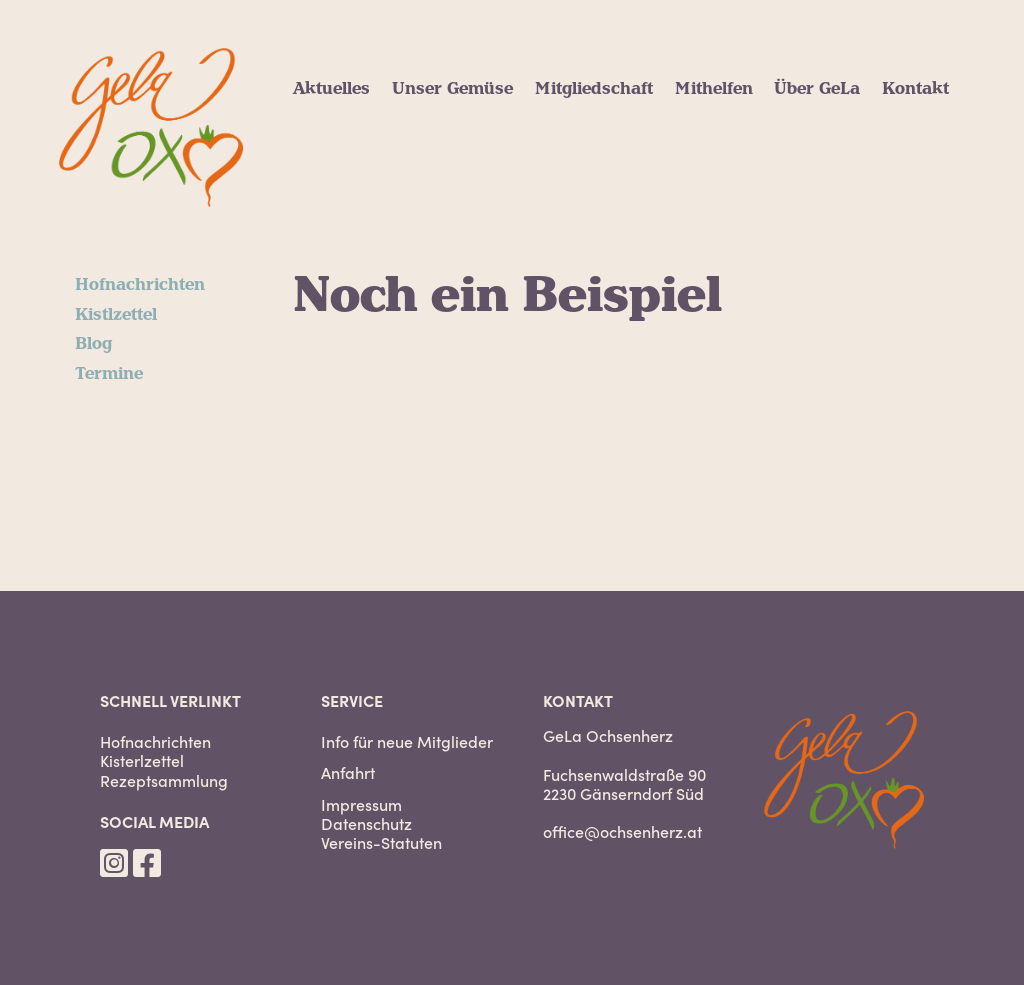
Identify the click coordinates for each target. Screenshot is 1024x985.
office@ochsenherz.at (622, 831)
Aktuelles (331, 89)
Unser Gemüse (452, 89)
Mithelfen (714, 89)
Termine (109, 374)
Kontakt (915, 89)
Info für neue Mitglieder (407, 741)
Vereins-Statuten (381, 842)
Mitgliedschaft (594, 89)
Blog (93, 344)
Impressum (361, 804)
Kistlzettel (116, 315)
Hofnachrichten (140, 285)
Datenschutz (366, 823)
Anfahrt (348, 772)
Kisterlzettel (142, 760)
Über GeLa (817, 89)
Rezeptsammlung (164, 780)
